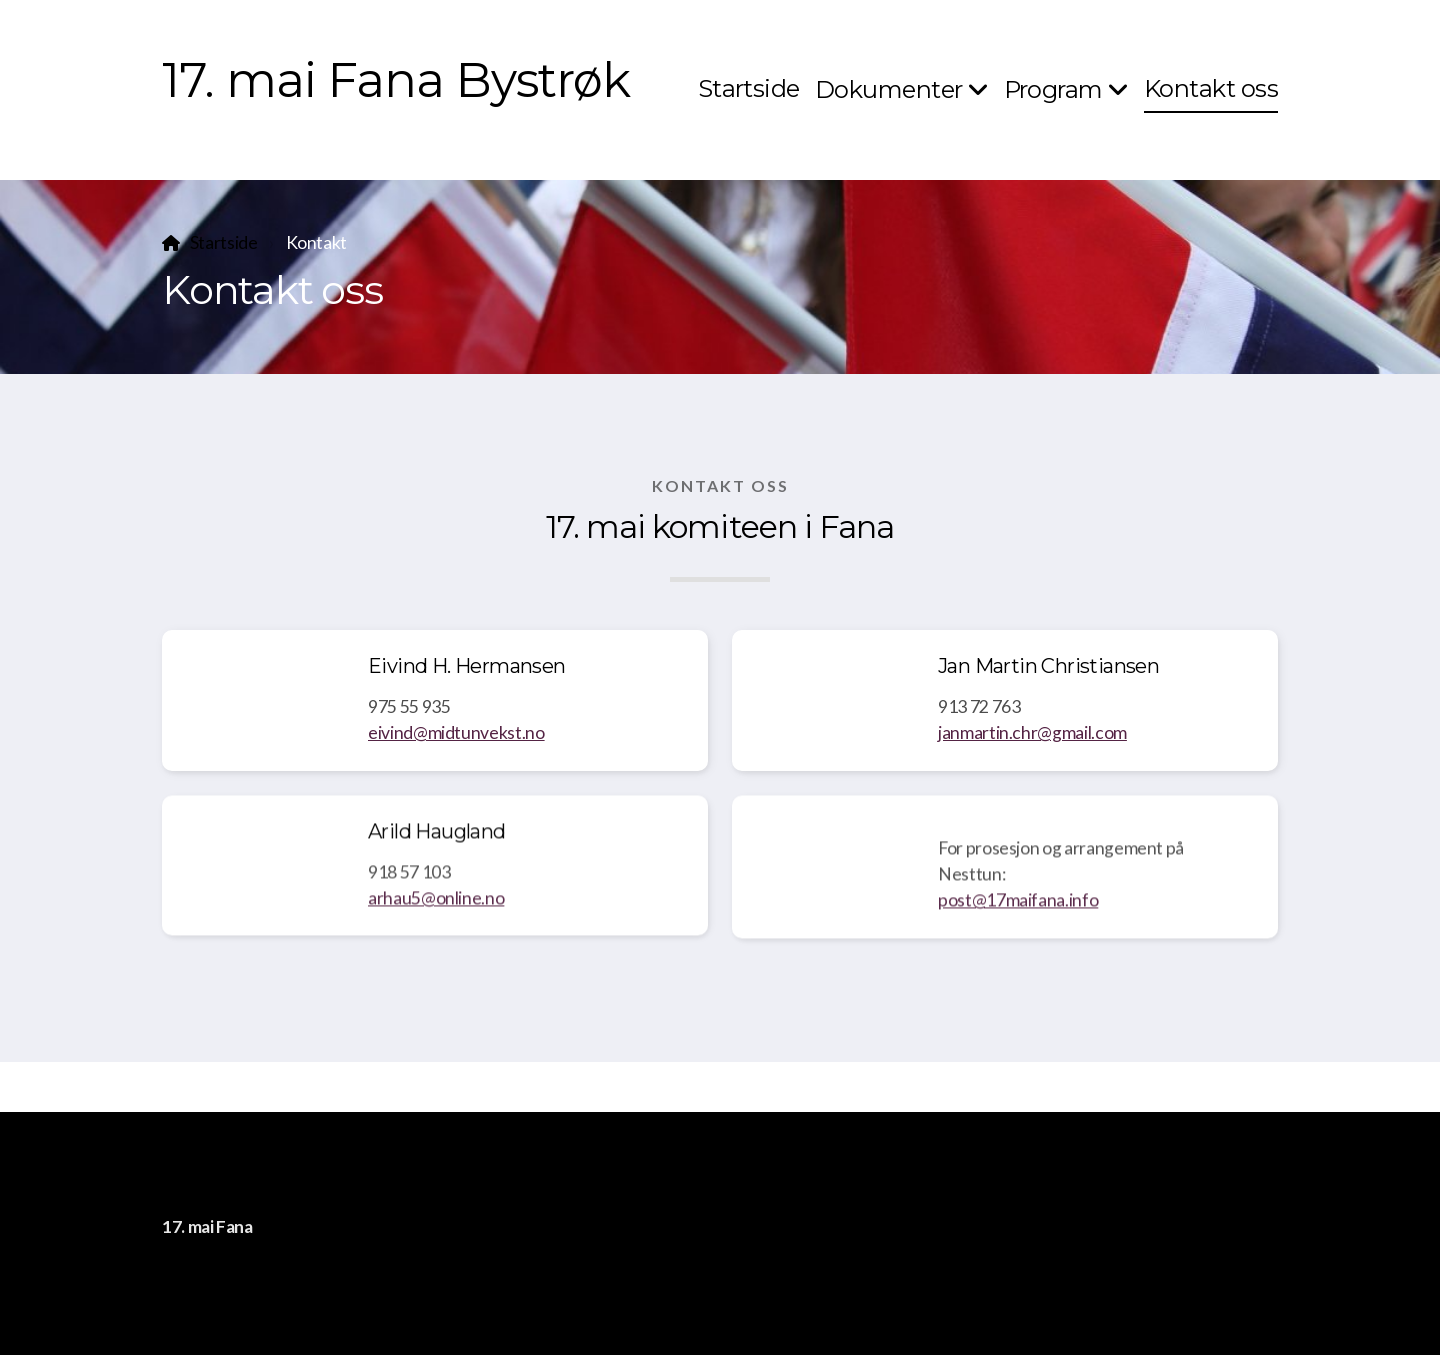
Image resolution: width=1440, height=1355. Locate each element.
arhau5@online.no (436, 904)
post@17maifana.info (1018, 906)
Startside (224, 242)
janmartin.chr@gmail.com (1032, 732)
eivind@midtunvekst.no (456, 732)
